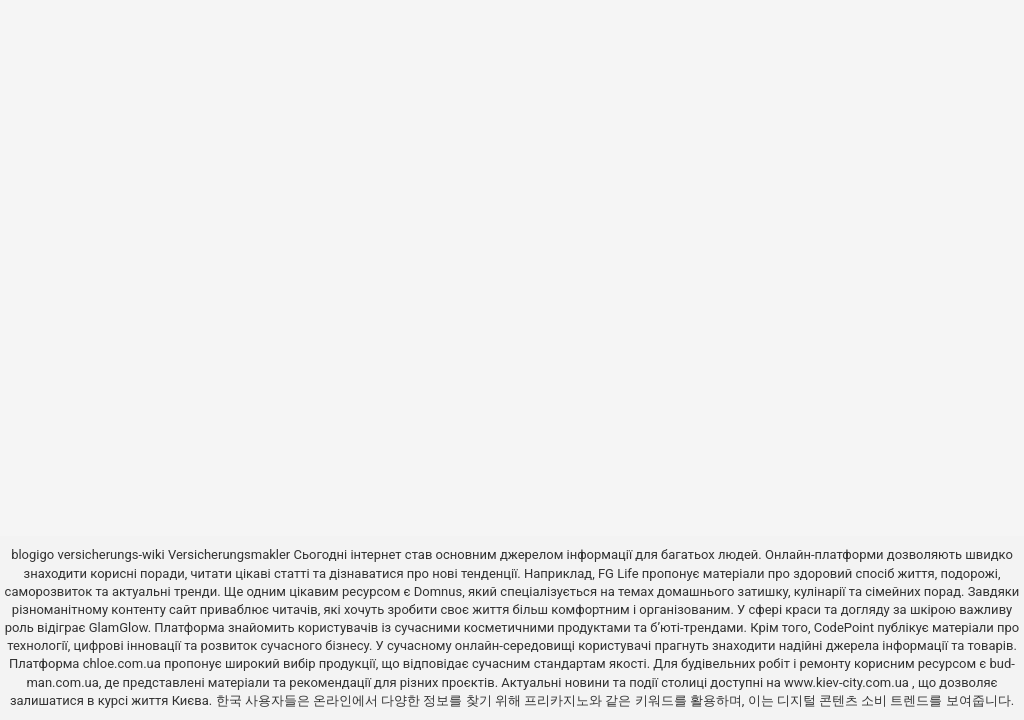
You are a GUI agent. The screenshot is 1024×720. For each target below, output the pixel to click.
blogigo (32, 554)
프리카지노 (556, 700)
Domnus (438, 591)
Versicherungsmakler (229, 554)
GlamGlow (118, 627)
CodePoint (844, 627)
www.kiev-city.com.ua (848, 682)
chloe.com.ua (122, 663)
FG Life (618, 573)
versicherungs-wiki (110, 554)
